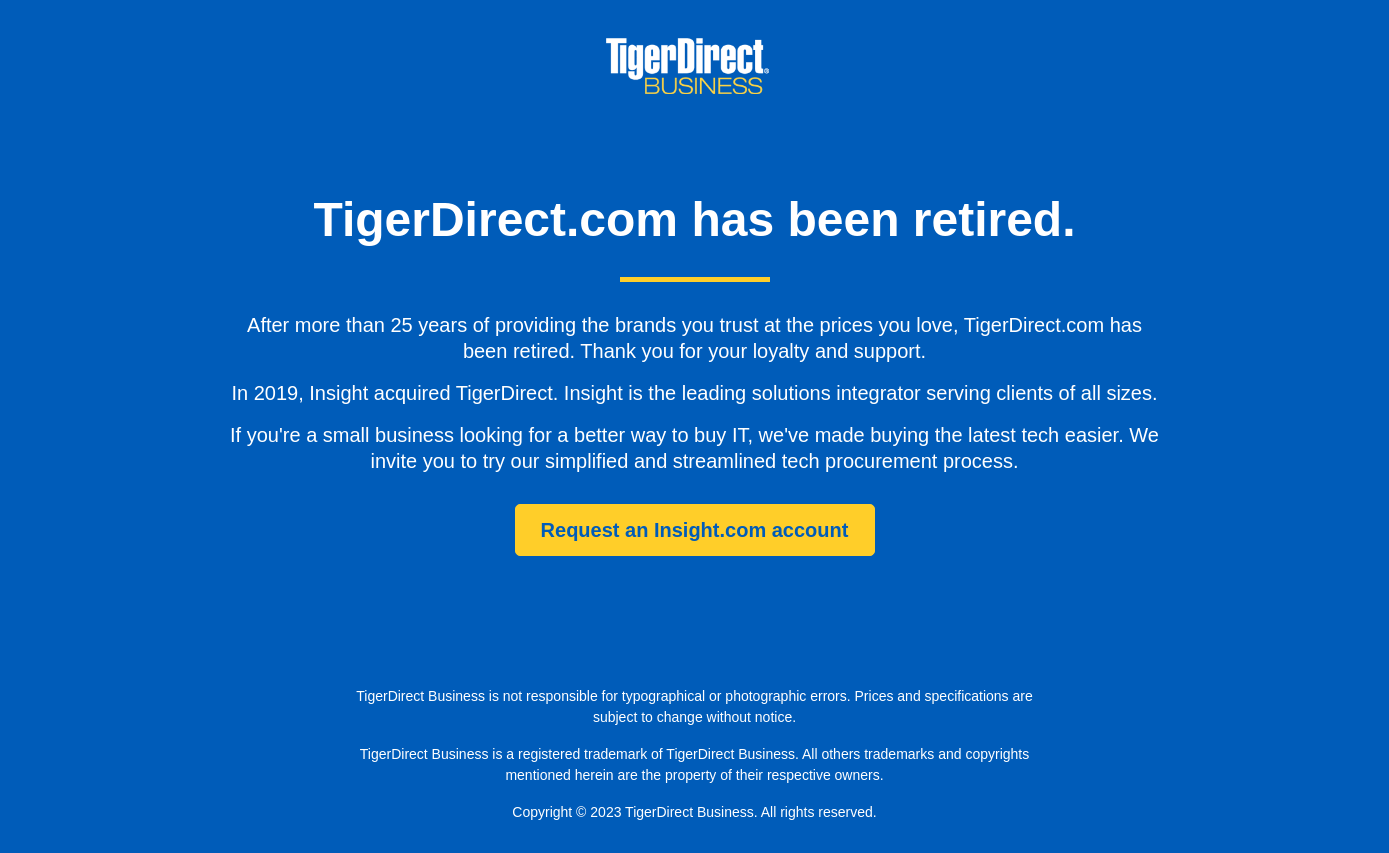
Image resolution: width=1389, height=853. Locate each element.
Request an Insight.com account (695, 530)
